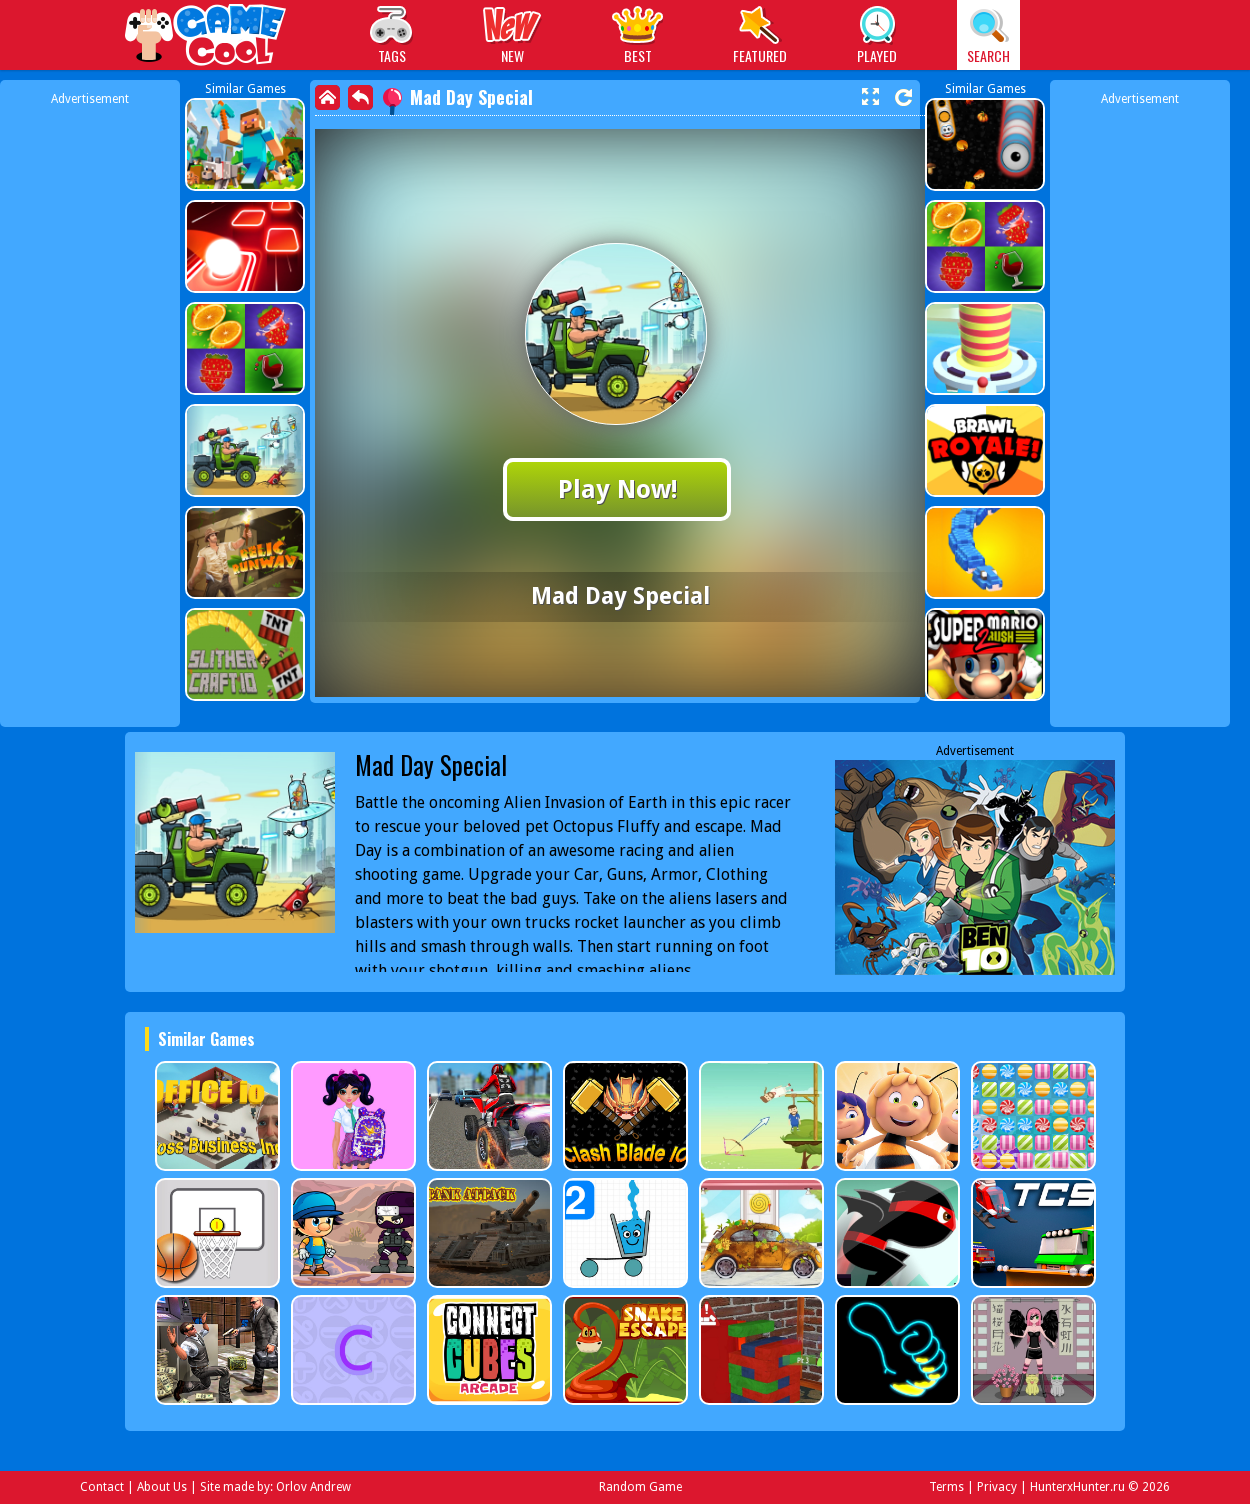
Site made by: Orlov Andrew (275, 1487)
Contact (102, 1487)
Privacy (997, 1487)
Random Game (640, 1487)
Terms (946, 1487)
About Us (162, 1487)
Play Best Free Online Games (206, 37)
